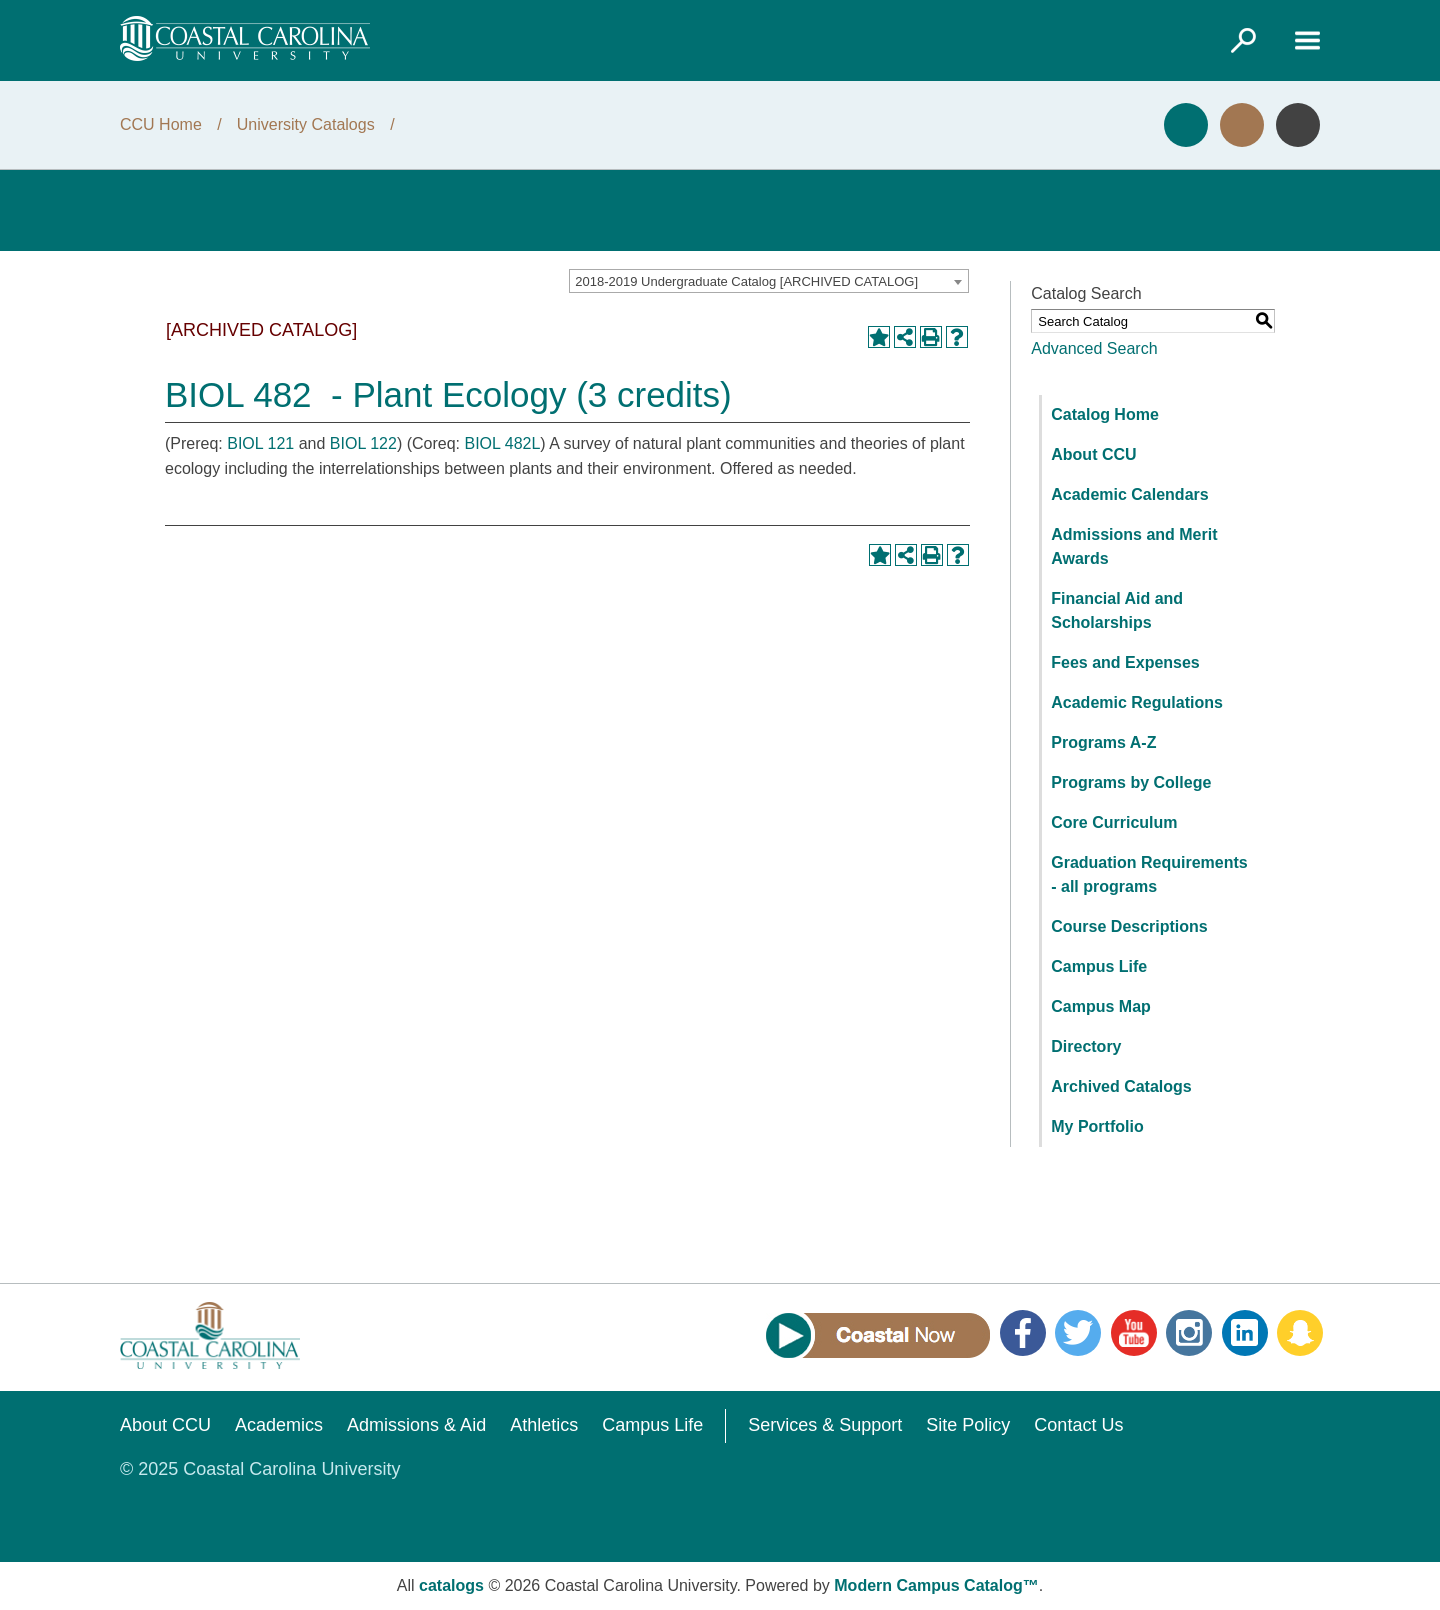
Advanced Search (1094, 348)
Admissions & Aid (416, 1425)
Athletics (544, 1425)
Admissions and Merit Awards (1134, 546)
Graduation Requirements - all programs (1149, 874)
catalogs (451, 1585)
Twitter (1078, 1333)
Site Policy (968, 1425)
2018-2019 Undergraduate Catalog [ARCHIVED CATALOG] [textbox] (746, 281)
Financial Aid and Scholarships (1117, 610)
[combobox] (769, 281)
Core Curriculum (1114, 822)
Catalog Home (1105, 414)
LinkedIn (1245, 1333)
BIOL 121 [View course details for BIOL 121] (260, 443)
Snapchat (1300, 1333)
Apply (1186, 125)
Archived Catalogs (1121, 1086)
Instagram (1189, 1333)
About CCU (1093, 454)
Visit (1242, 125)
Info (1298, 125)
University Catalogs (306, 124)
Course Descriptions (1129, 926)
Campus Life (1099, 966)
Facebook (1023, 1333)
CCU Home (161, 124)
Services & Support (825, 1425)
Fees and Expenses (1125, 662)
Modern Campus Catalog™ (936, 1585)
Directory (1086, 1046)
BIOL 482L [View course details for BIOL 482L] (502, 443)
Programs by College (1131, 782)
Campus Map (1101, 1006)
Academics (279, 1425)
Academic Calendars (1129, 494)
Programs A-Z (1103, 742)
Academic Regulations (1137, 702)
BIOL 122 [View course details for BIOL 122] (363, 443)
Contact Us (1078, 1425)
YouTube (1134, 1333)
